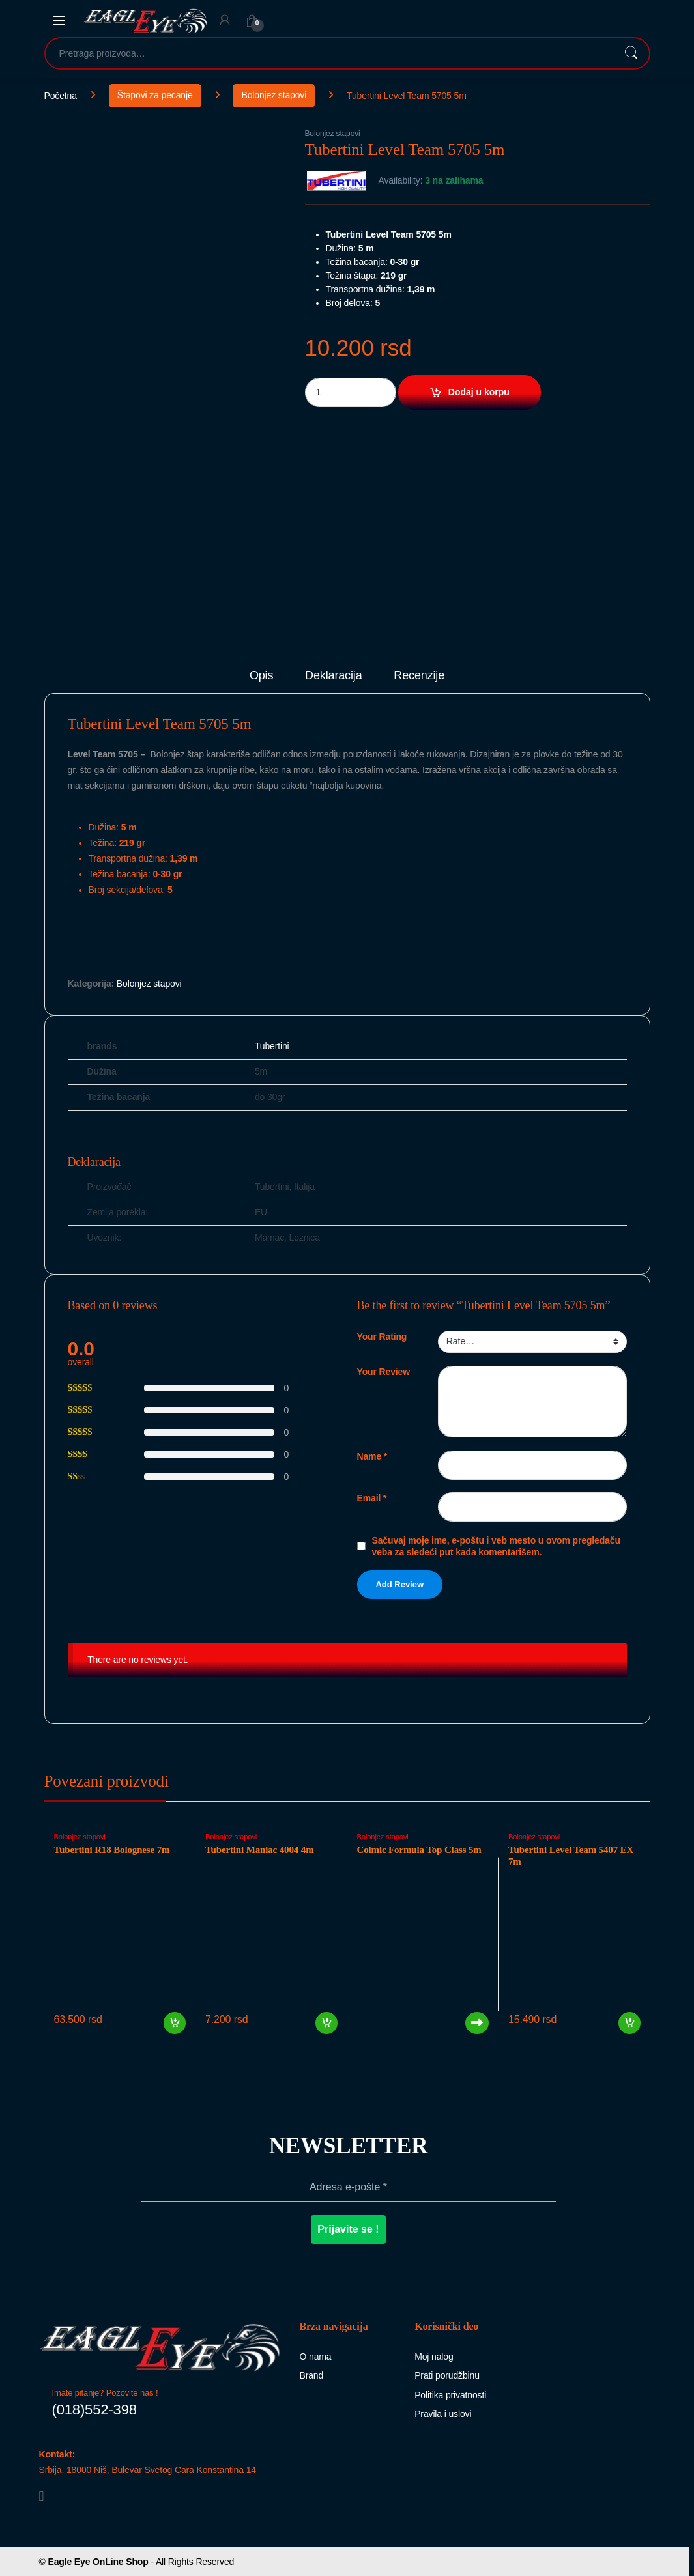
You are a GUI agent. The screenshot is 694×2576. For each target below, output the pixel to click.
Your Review (383, 1371)
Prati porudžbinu (447, 2375)
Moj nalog (433, 2356)
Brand (312, 2375)
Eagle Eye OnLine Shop (98, 2561)
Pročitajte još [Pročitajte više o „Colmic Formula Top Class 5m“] (477, 2023)
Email (372, 1498)
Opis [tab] (261, 676)
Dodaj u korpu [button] (175, 2023)
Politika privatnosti (450, 2395)
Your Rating (382, 1336)
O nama (316, 2356)
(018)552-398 (94, 2409)
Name (372, 1456)
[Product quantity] (350, 392)
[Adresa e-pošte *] (348, 2187)
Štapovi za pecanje (155, 95)
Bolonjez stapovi (273, 95)
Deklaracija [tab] (333, 676)
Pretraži (631, 53)
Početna (60, 95)
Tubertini (272, 1046)
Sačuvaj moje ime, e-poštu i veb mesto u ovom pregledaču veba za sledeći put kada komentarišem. (496, 1546)
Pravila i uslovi (442, 2414)
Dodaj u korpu (479, 392)
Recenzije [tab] (419, 676)
